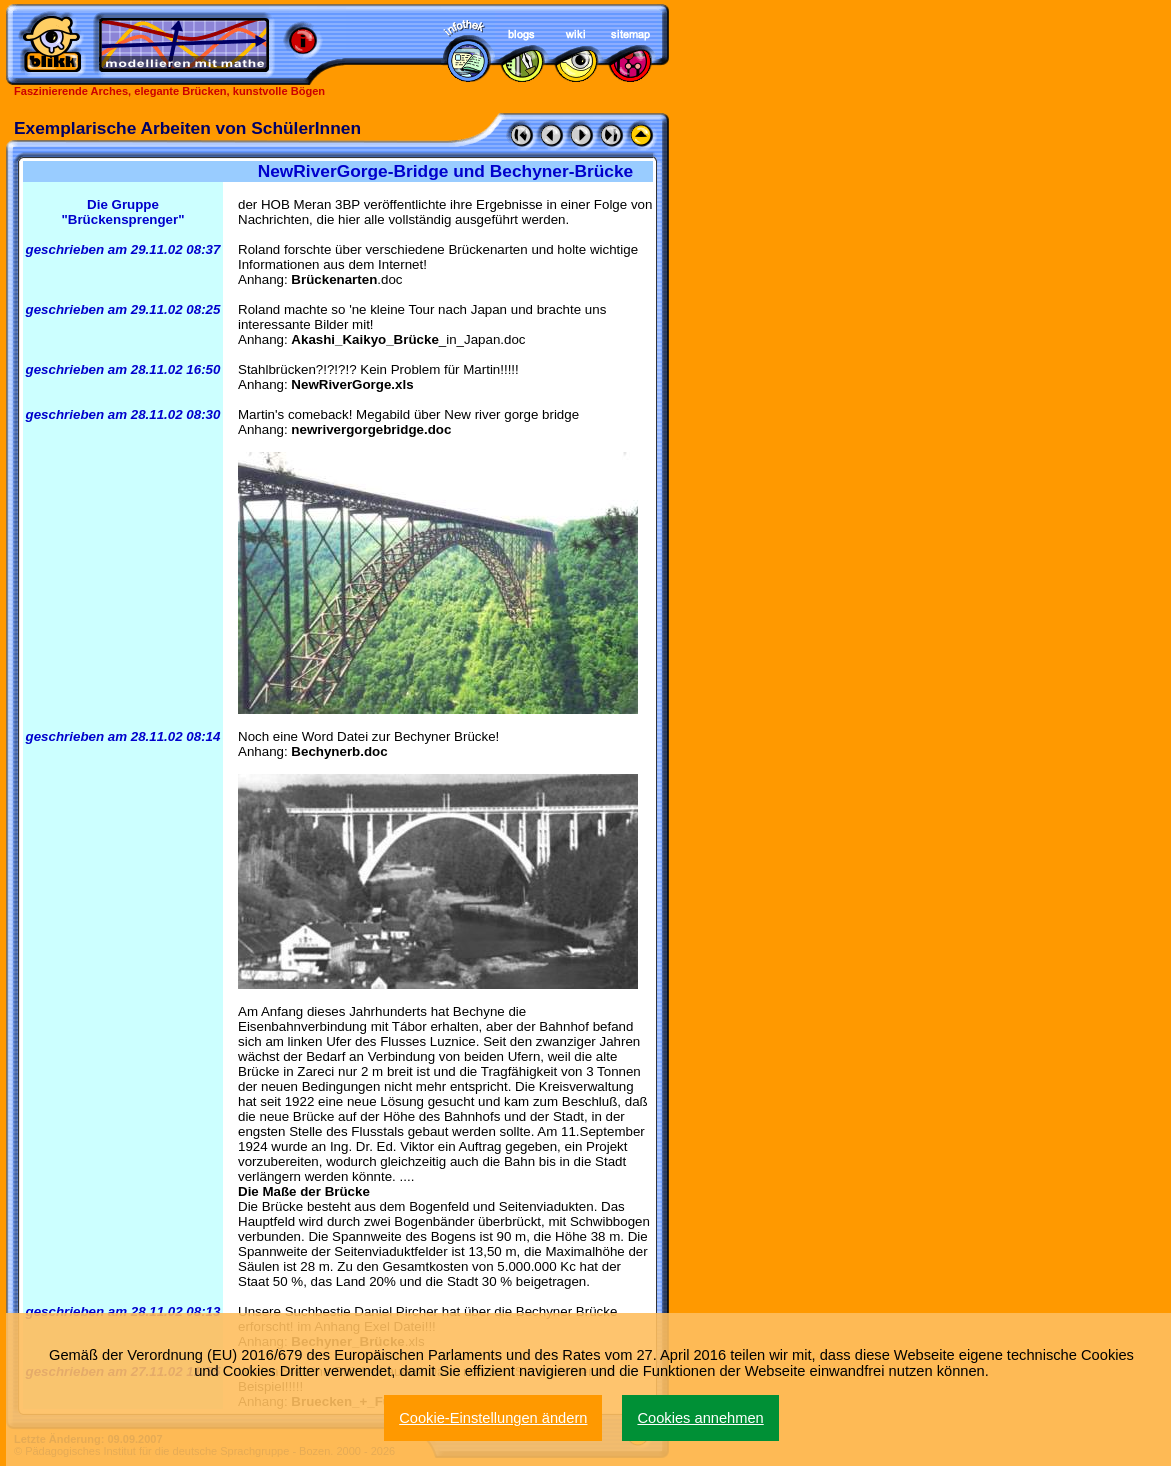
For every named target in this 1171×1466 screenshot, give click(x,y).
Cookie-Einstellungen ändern (493, 1418)
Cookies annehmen (700, 1418)
